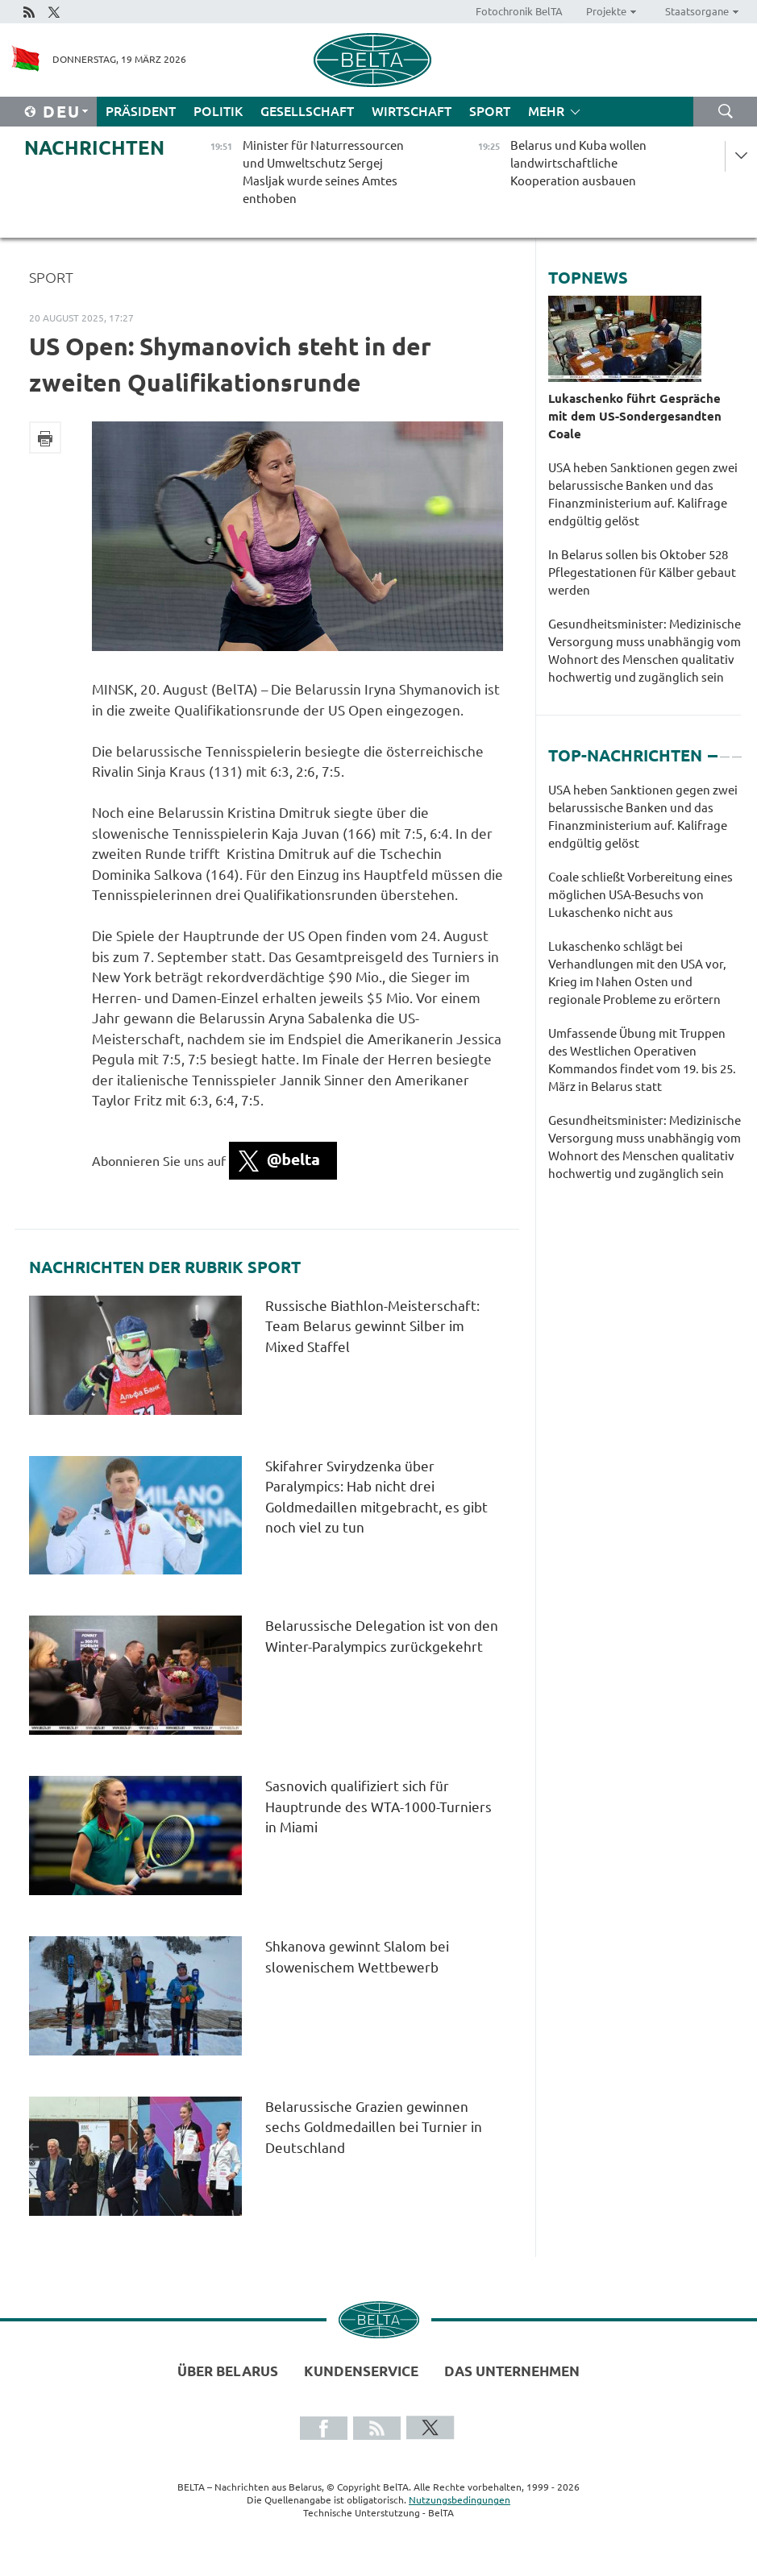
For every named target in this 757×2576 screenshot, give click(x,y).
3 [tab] (737, 749)
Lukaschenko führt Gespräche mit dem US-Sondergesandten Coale (635, 416)
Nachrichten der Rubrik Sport (165, 1267)
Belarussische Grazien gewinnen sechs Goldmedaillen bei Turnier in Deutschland (373, 2127)
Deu (62, 111)
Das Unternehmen (512, 2371)
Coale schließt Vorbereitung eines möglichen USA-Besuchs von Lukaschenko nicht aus (640, 894)
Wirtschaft (411, 111)
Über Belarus (227, 2371)
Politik (218, 111)
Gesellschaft (307, 111)
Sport (489, 111)
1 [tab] (712, 749)
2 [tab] (725, 749)
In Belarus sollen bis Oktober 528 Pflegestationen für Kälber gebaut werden (642, 572)
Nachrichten (94, 148)
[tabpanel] (644, 990)
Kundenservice (361, 2371)
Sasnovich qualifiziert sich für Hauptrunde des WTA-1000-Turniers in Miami (378, 1806)
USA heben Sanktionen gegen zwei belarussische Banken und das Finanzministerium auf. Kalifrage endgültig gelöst (643, 494)
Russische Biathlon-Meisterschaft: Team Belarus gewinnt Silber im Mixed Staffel (372, 1326)
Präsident (141, 111)
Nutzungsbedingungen (459, 2500)
